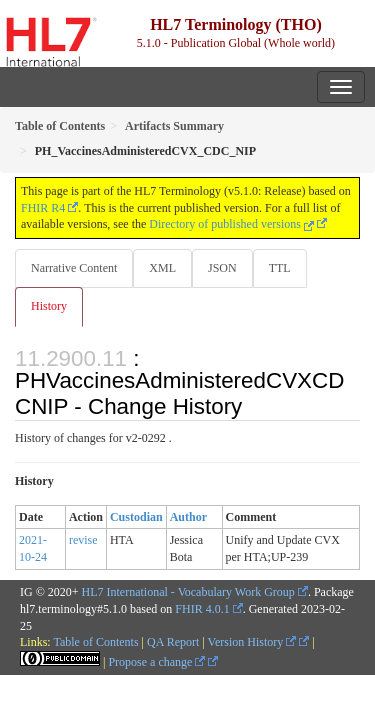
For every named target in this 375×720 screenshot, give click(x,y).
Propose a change (156, 662)
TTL (280, 268)
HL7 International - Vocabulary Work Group (188, 592)
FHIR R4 (43, 208)
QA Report (173, 642)
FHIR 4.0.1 (202, 609)
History (49, 306)
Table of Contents (95, 642)
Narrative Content (74, 268)
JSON (222, 268)
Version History (252, 642)
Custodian (136, 517)
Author (188, 517)
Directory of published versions (231, 224)
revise (83, 540)
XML (162, 268)
